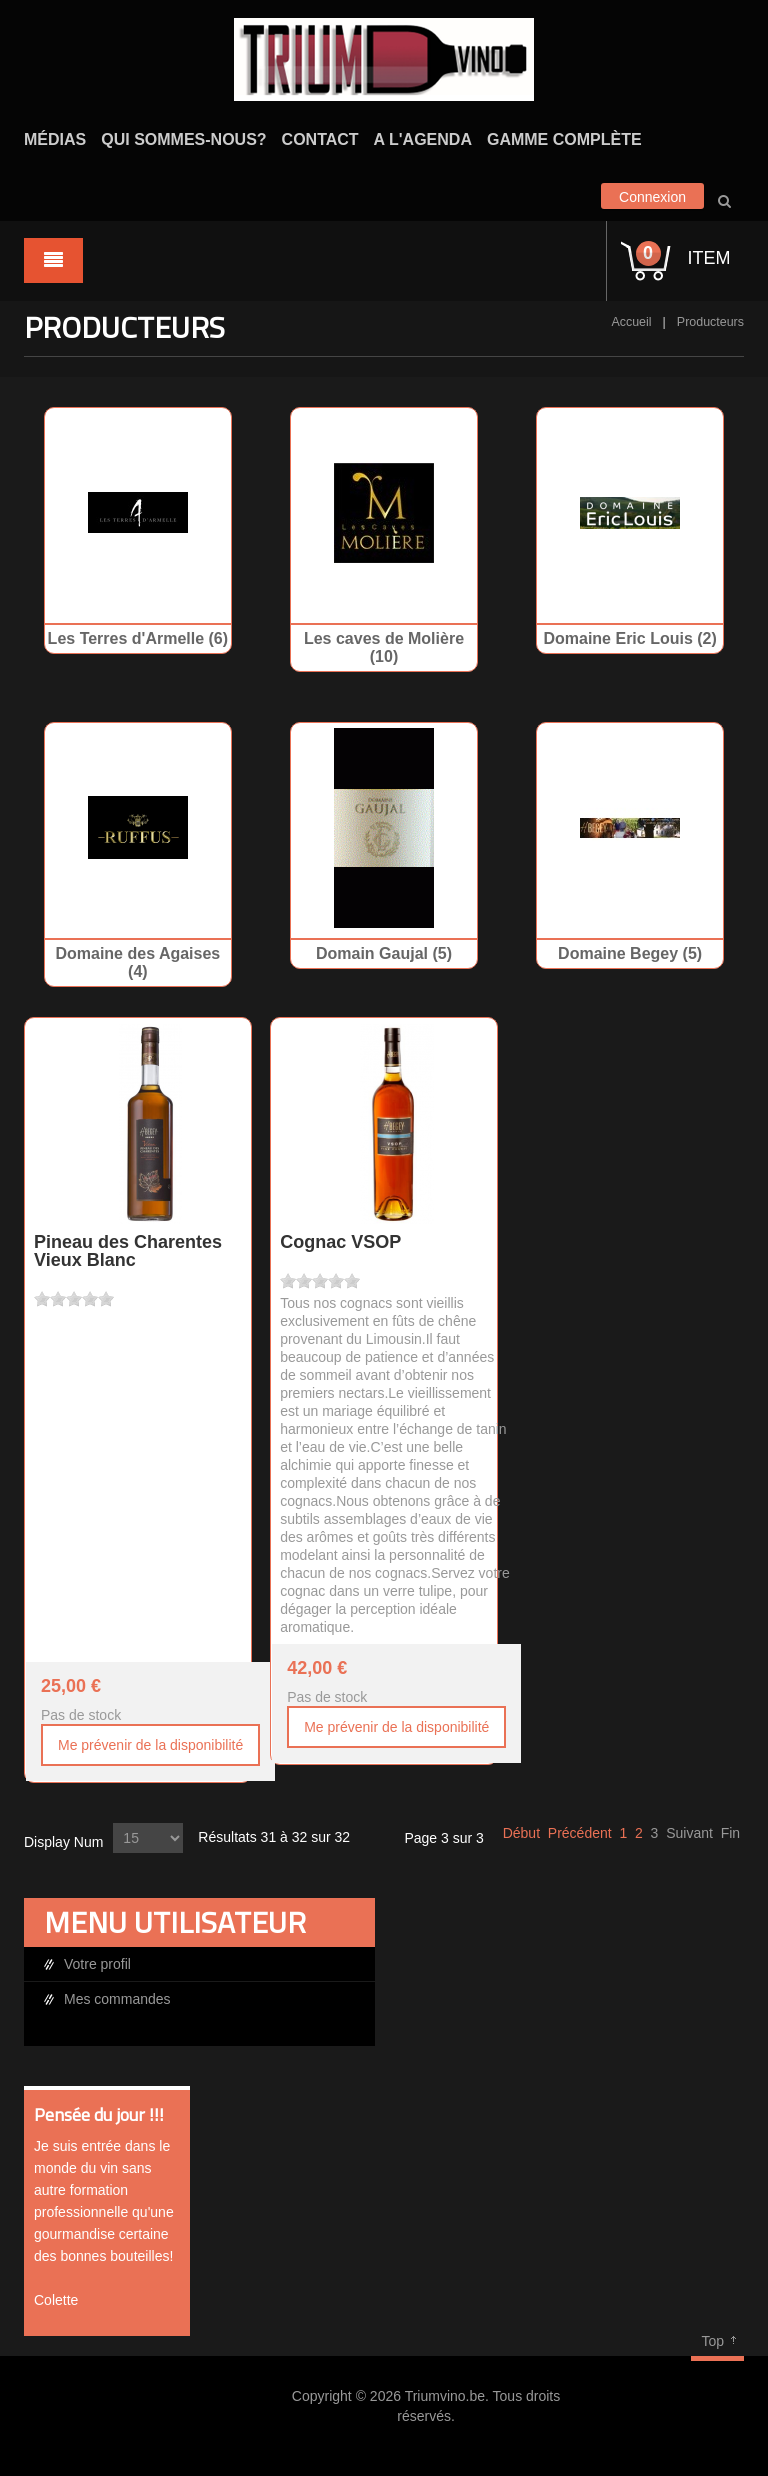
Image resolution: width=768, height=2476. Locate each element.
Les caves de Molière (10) (384, 647)
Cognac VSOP (340, 1242)
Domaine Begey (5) (630, 953)
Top (712, 2341)
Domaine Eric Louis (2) (629, 638)
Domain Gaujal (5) (384, 953)
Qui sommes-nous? (183, 139)
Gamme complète (564, 139)
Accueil (631, 322)
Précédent (580, 1833)
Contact (320, 139)
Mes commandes (117, 1999)
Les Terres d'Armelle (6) (138, 638)
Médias (55, 139)
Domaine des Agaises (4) (137, 962)
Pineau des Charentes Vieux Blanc (128, 1251)
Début (521, 1833)
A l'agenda (423, 139)
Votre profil (97, 1964)
